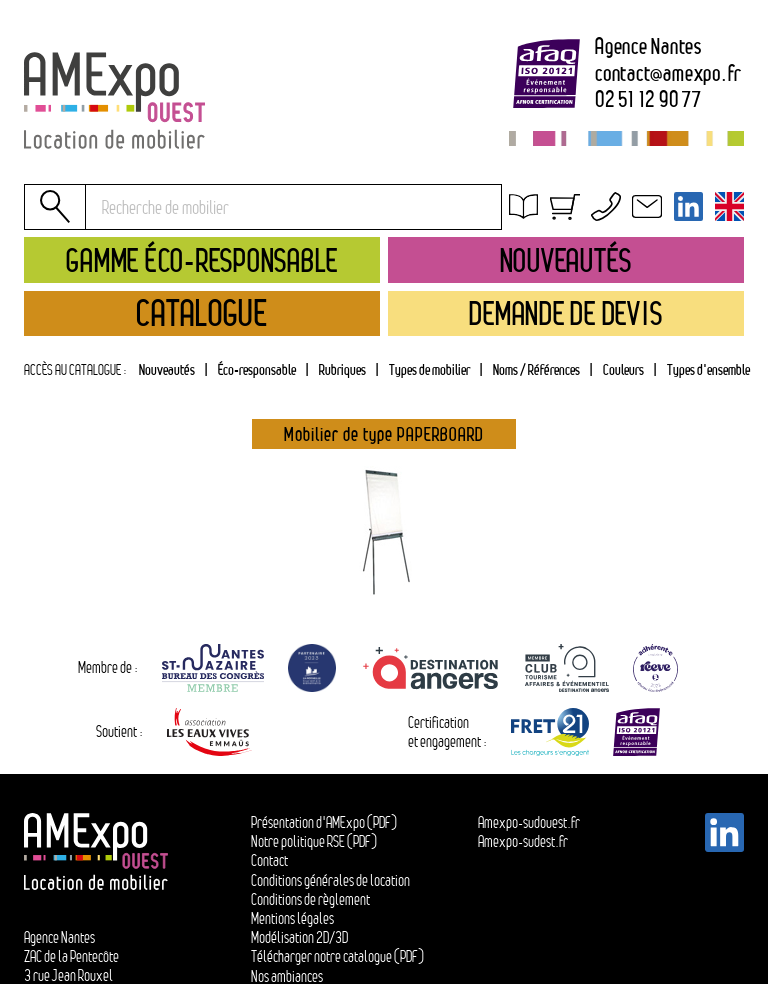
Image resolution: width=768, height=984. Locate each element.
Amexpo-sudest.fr (523, 841)
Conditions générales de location (625, 235)
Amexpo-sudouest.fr (529, 822)
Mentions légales (292, 918)
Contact (269, 860)
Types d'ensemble (708, 369)
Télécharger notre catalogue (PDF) (337, 956)
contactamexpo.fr (668, 74)
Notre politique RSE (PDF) (314, 841)
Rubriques (342, 369)
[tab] (342, 370)
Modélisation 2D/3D (299, 937)
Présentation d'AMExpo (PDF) (324, 822)
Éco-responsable (257, 369)
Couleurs (623, 369)
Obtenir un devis (575, 212)
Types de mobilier (429, 369)
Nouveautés (167, 369)
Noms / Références (536, 369)
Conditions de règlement (310, 899)
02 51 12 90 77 (648, 100)
